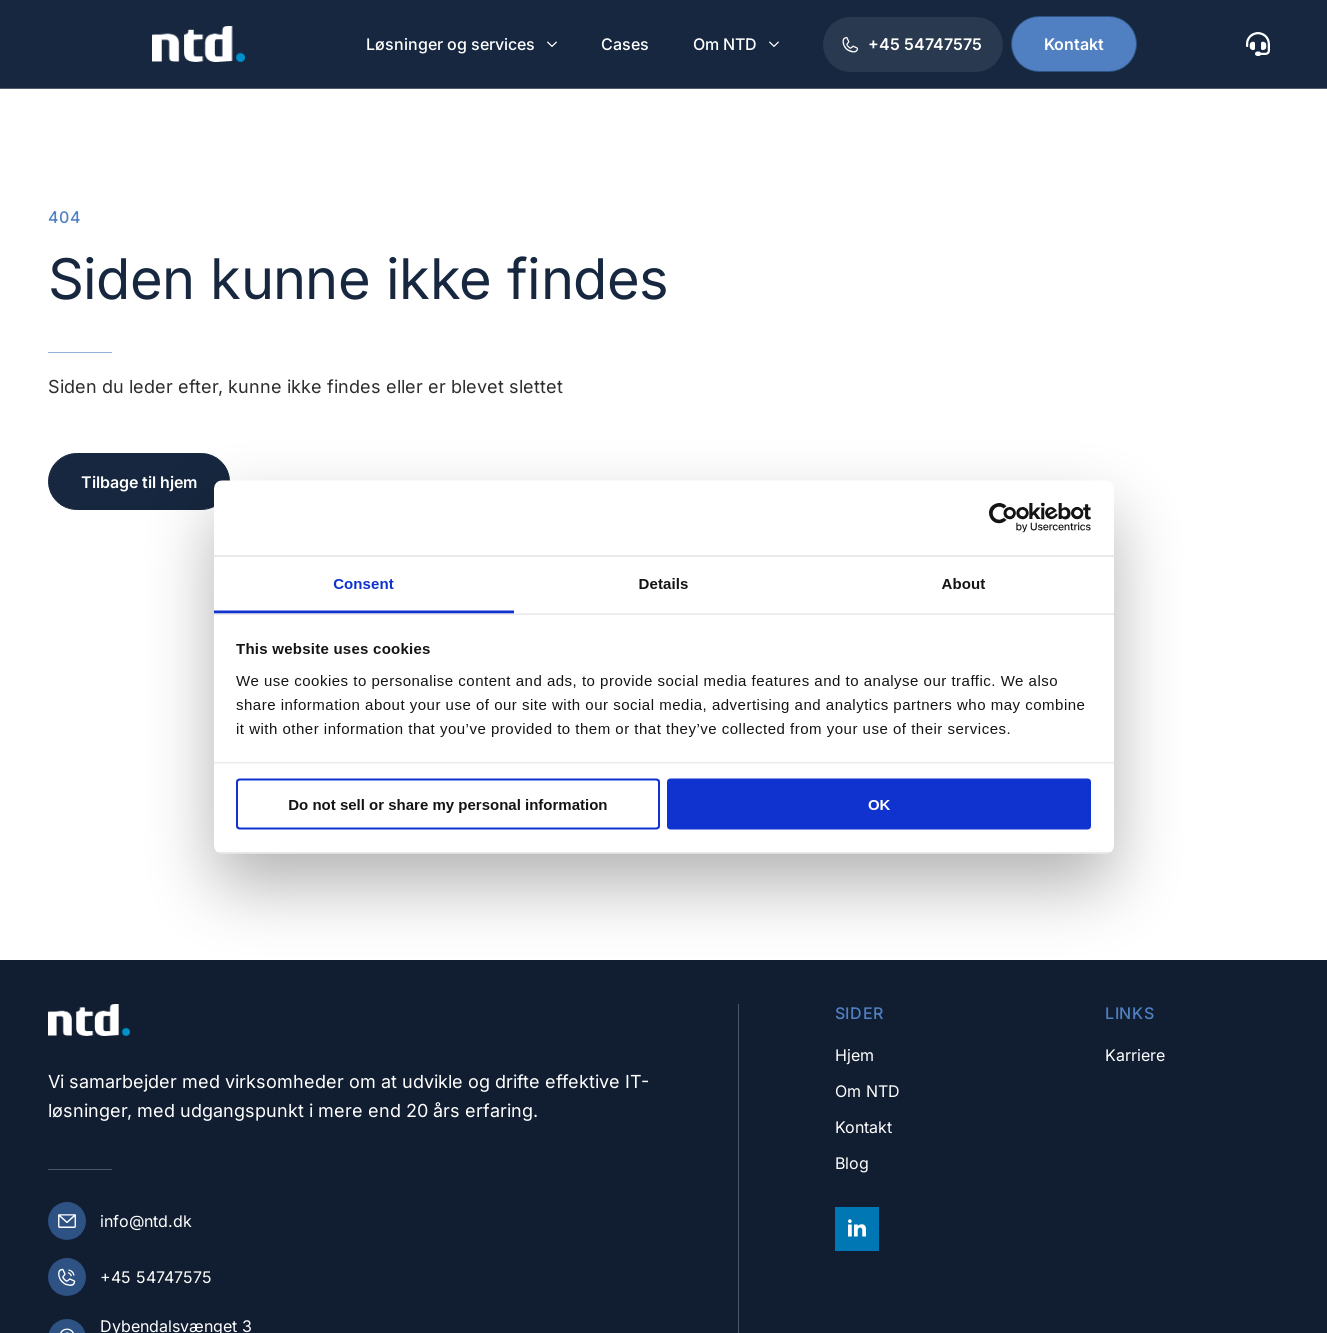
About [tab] (964, 582)
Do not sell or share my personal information (447, 804)
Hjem (854, 1055)
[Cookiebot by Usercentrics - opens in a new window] (1003, 518)
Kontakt (863, 1127)
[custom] (1258, 44)
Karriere (1135, 1055)
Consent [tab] (363, 582)
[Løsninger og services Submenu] (554, 44)
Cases (625, 44)
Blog (852, 1163)
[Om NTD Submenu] (776, 44)
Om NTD (725, 44)
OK (879, 804)
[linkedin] (857, 1229)
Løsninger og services (450, 44)
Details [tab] (664, 582)
